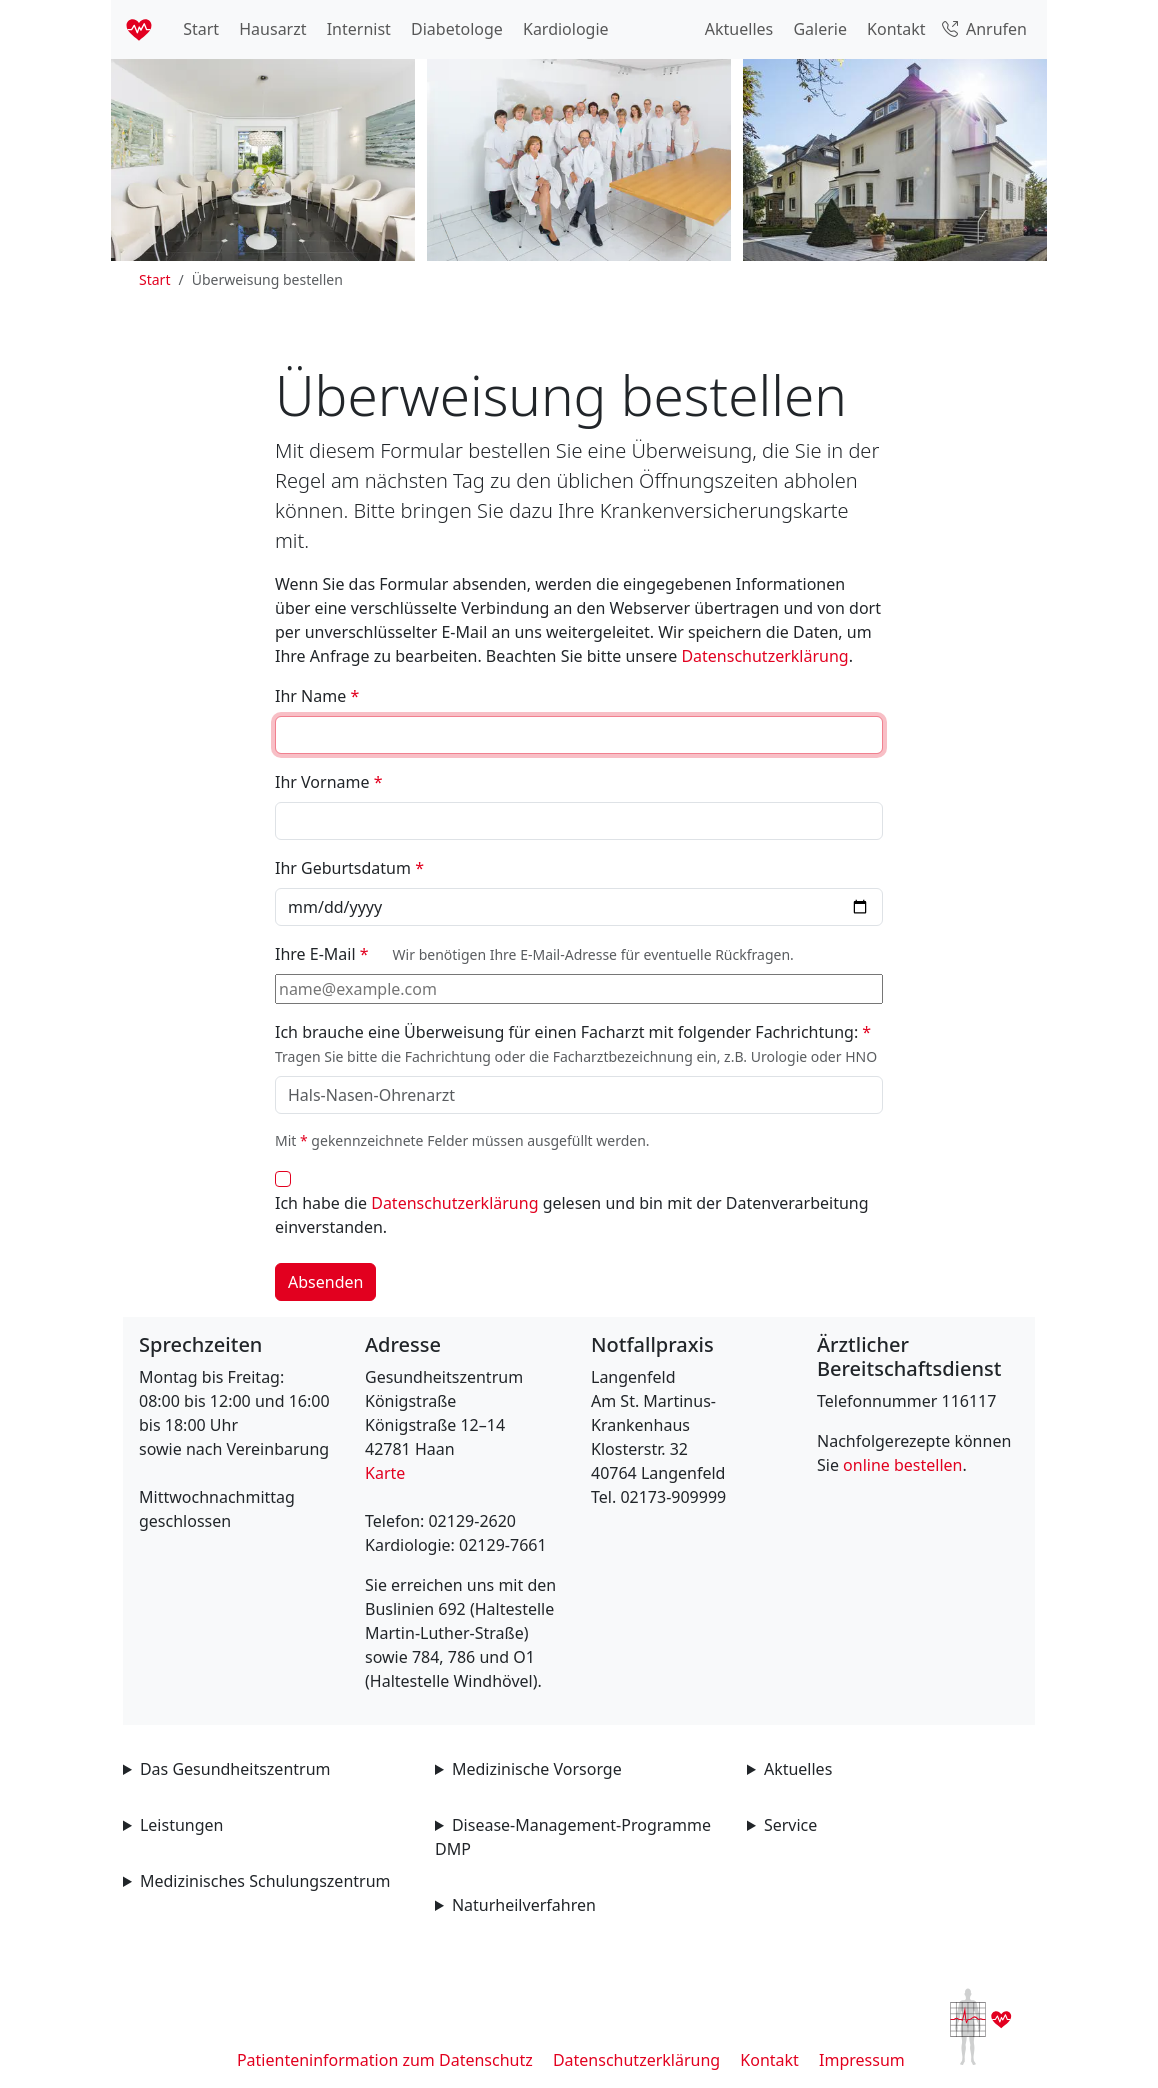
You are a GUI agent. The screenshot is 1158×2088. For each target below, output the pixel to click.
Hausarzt (270, 29)
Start (199, 29)
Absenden (325, 1282)
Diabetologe (455, 29)
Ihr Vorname (328, 782)
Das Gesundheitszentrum (235, 1769)
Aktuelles (737, 29)
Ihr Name (317, 696)
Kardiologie (564, 29)
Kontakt (894, 29)
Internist (357, 29)
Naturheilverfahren (524, 1905)
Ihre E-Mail (534, 954)
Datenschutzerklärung (764, 656)
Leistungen (182, 1825)
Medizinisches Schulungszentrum (265, 1881)
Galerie (818, 29)
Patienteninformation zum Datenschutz (385, 2060)
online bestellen (902, 1465)
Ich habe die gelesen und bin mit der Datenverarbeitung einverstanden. (572, 1215)
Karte (385, 1473)
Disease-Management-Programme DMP (573, 1837)
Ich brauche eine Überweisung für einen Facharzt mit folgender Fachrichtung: (576, 1043)
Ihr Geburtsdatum (349, 868)
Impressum (862, 2060)
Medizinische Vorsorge (537, 1769)
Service (790, 1825)
